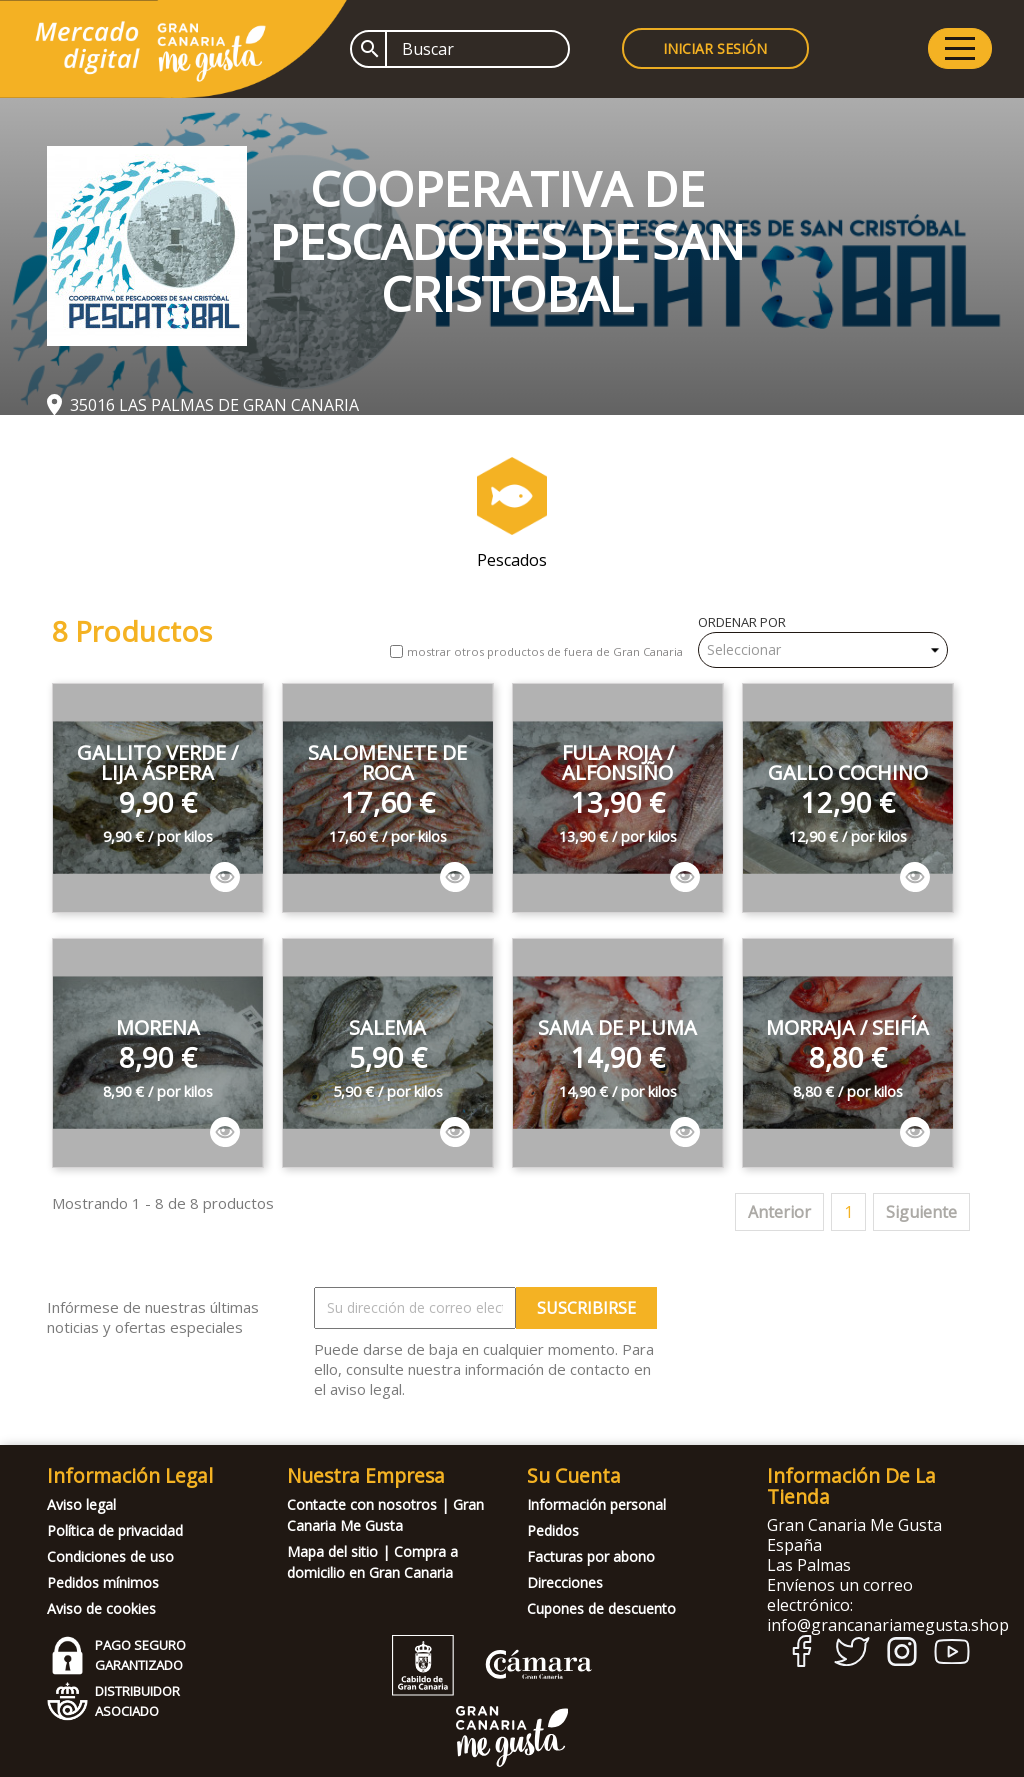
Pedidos (553, 1530)
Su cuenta (574, 1475)
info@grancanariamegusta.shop (888, 1625)
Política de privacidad (115, 1530)
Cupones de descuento (601, 1608)
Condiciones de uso (110, 1556)
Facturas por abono (591, 1556)
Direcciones (565, 1582)
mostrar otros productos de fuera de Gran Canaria (545, 651)
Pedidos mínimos (103, 1582)
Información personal (596, 1504)
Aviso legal (81, 1504)
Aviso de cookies (101, 1608)
